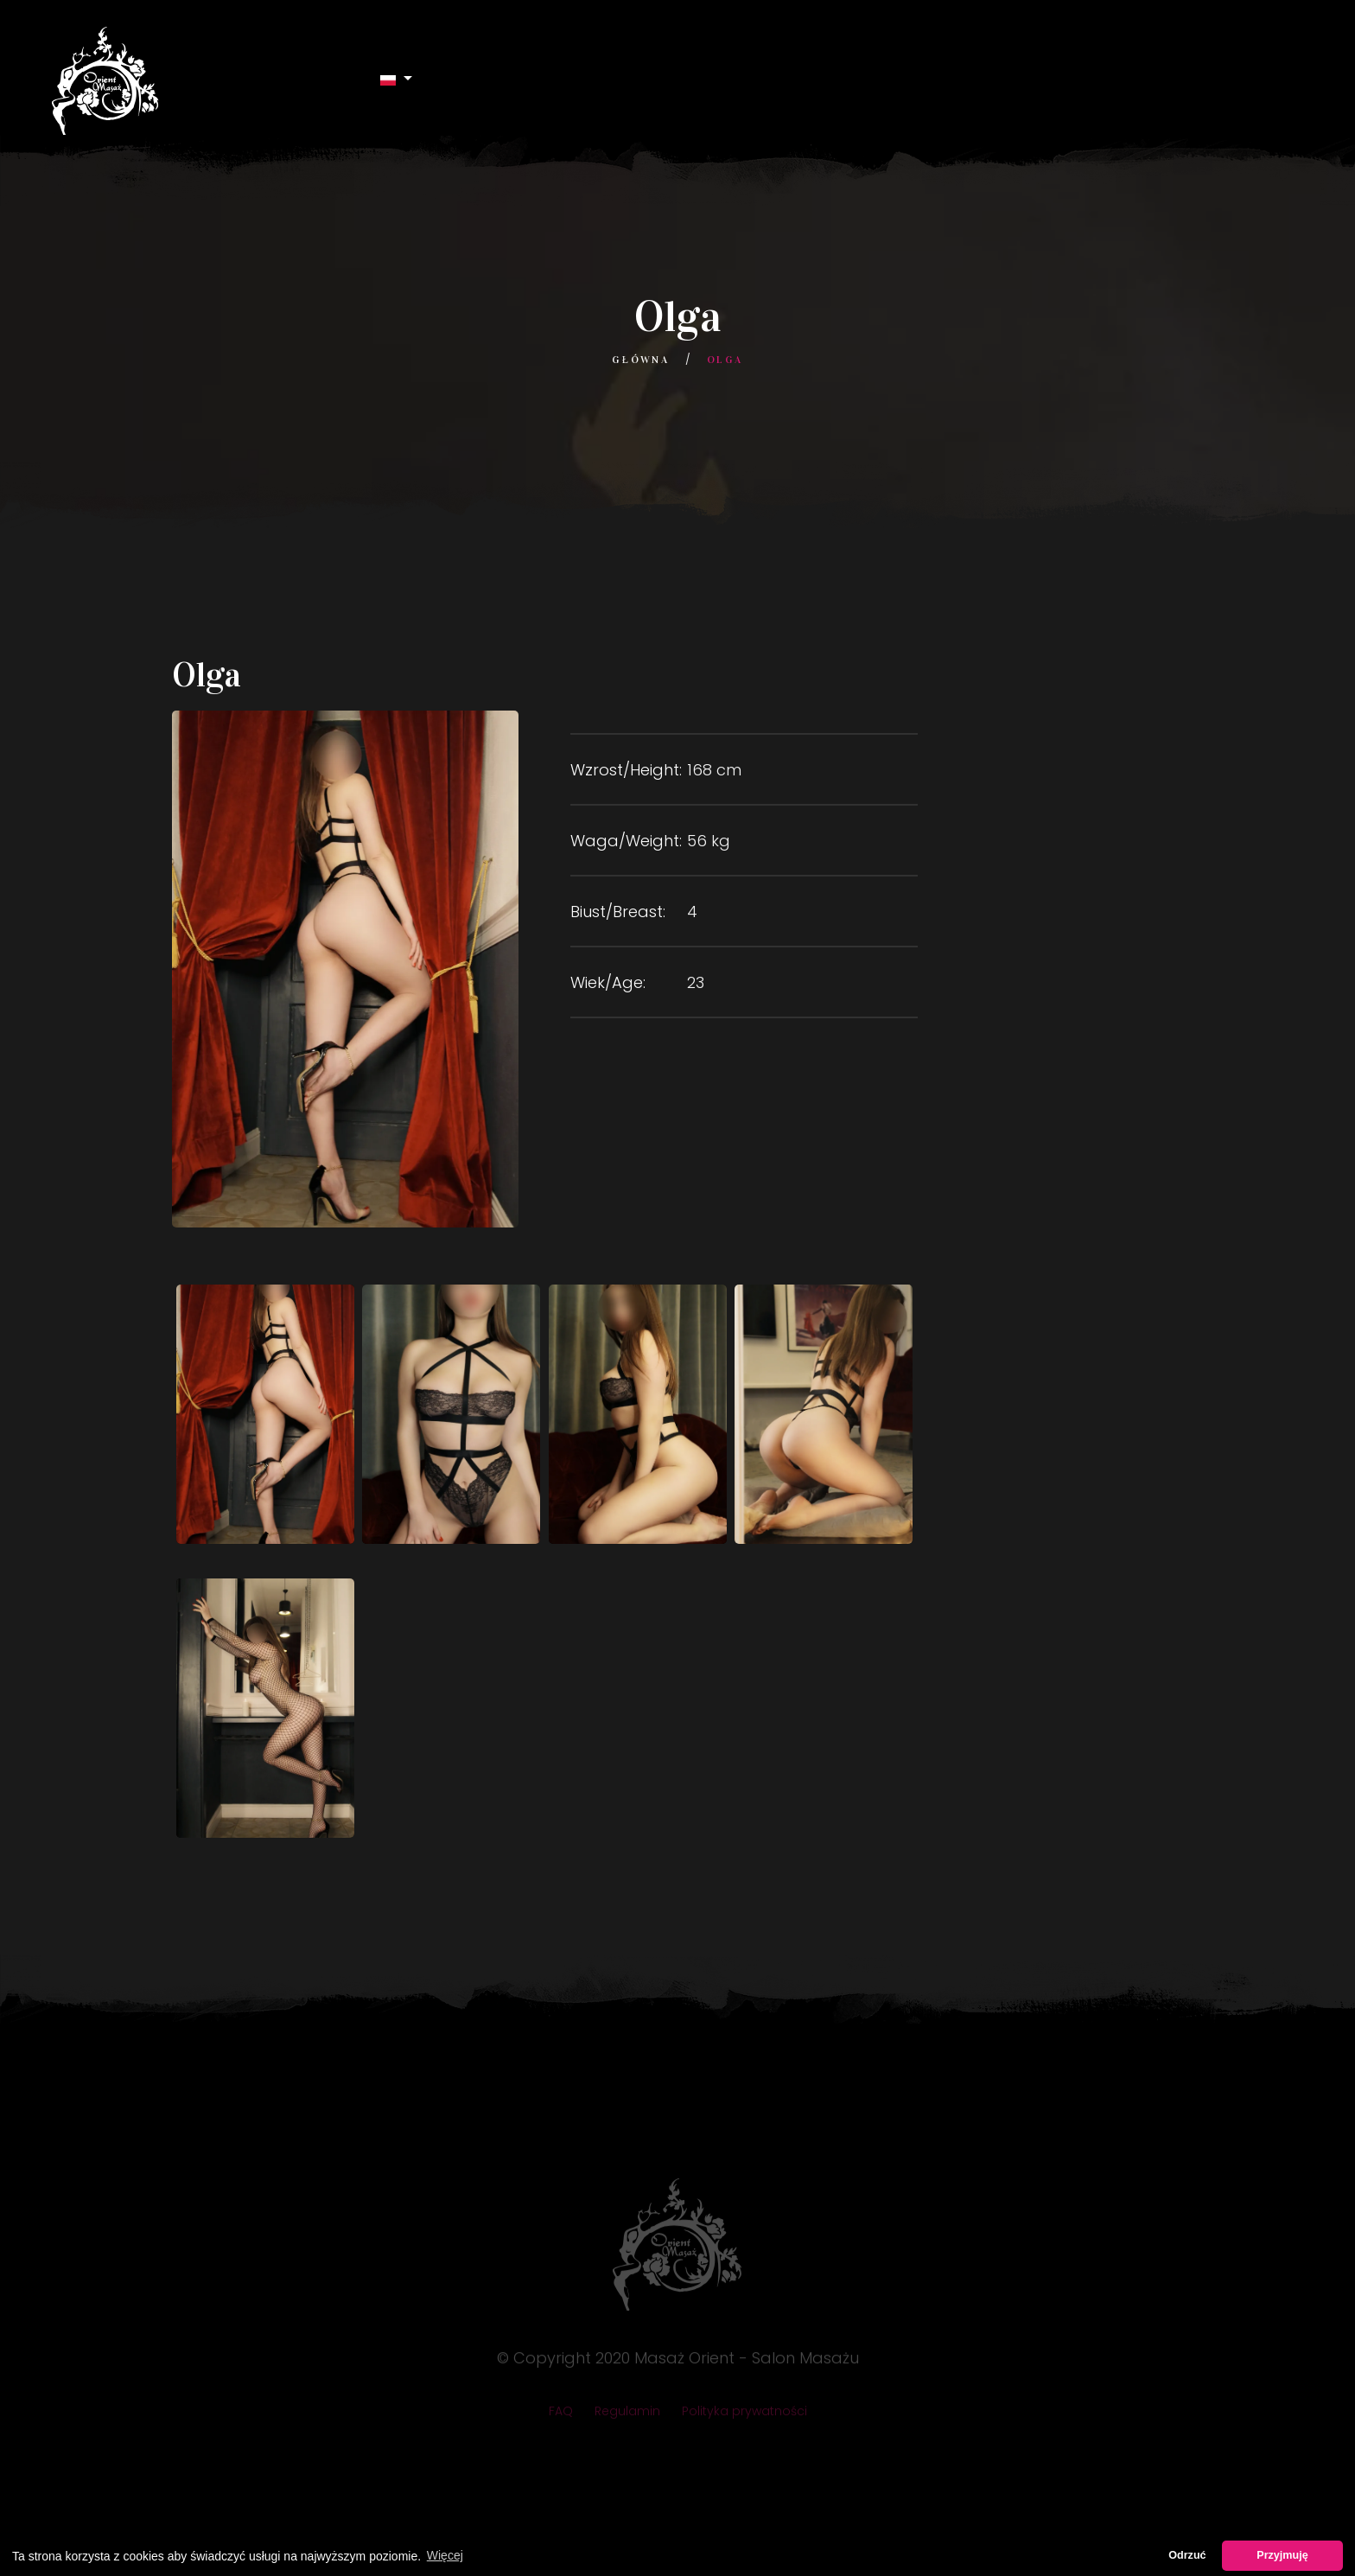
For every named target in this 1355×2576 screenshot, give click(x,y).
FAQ (561, 2415)
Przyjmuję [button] (1282, 2555)
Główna (640, 360)
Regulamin (627, 2415)
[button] (396, 79)
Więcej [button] (445, 2555)
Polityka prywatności (744, 2415)
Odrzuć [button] (1187, 2555)
